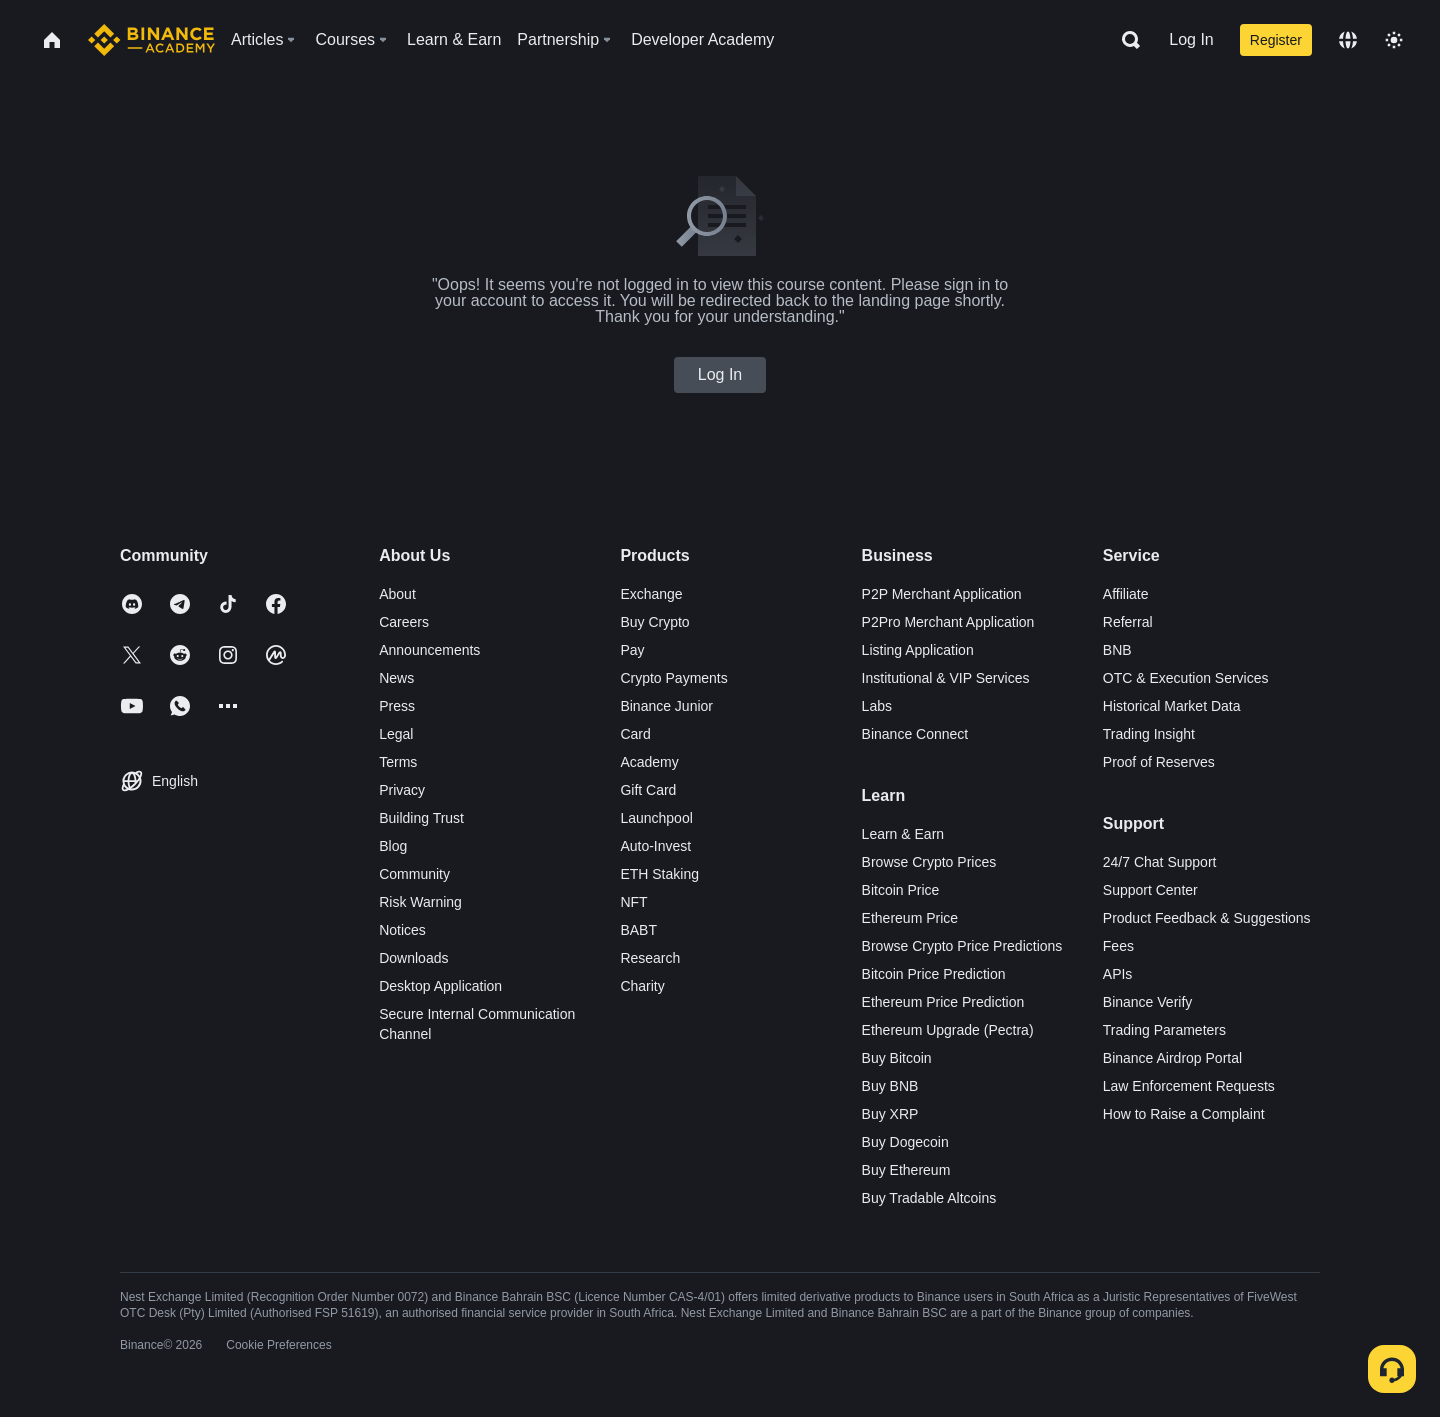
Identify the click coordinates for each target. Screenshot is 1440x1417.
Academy (649, 762)
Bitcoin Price (901, 890)
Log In (1191, 39)
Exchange (651, 594)
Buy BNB (890, 1086)
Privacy (402, 790)
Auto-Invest (655, 846)
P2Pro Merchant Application (948, 622)
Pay (632, 650)
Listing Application (918, 650)
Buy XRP (890, 1114)
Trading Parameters (1164, 1030)
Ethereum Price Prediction (943, 1002)
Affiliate (1126, 594)
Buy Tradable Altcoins (929, 1198)
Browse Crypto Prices (929, 862)
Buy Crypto (654, 622)
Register (1276, 40)
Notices (402, 930)
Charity (642, 986)
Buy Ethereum (906, 1170)
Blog (393, 846)
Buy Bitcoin (897, 1058)
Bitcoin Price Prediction (934, 974)
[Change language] (1348, 40)
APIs (1118, 974)
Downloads (413, 958)
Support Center (1150, 890)
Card (635, 734)
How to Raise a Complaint (1184, 1114)
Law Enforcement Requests (1189, 1086)
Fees (1118, 946)
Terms (398, 762)
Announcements (429, 650)
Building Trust (421, 818)
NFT (633, 902)
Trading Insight (1149, 734)
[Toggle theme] (1394, 40)
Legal (396, 734)
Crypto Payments (673, 678)
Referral (1128, 622)
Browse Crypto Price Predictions (962, 946)
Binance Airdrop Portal (1172, 1058)
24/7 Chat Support (1160, 862)
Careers (404, 622)
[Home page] (151, 40)
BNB (1117, 650)
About (397, 594)
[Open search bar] (1125, 40)
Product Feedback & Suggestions (1207, 918)
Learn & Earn (903, 834)
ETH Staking (659, 874)
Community (414, 874)
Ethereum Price (910, 918)
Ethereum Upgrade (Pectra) (948, 1030)
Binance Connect (915, 734)
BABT (638, 930)
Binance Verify (1148, 1002)
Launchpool (656, 818)
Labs (877, 706)
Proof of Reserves (1159, 762)
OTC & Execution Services (1186, 678)
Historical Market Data (1172, 706)
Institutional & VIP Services (946, 678)
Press (397, 706)
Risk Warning (420, 902)
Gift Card (648, 790)
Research (650, 958)
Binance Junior (666, 706)
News (396, 678)
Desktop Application (440, 986)
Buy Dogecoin (905, 1142)
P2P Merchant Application (942, 594)
